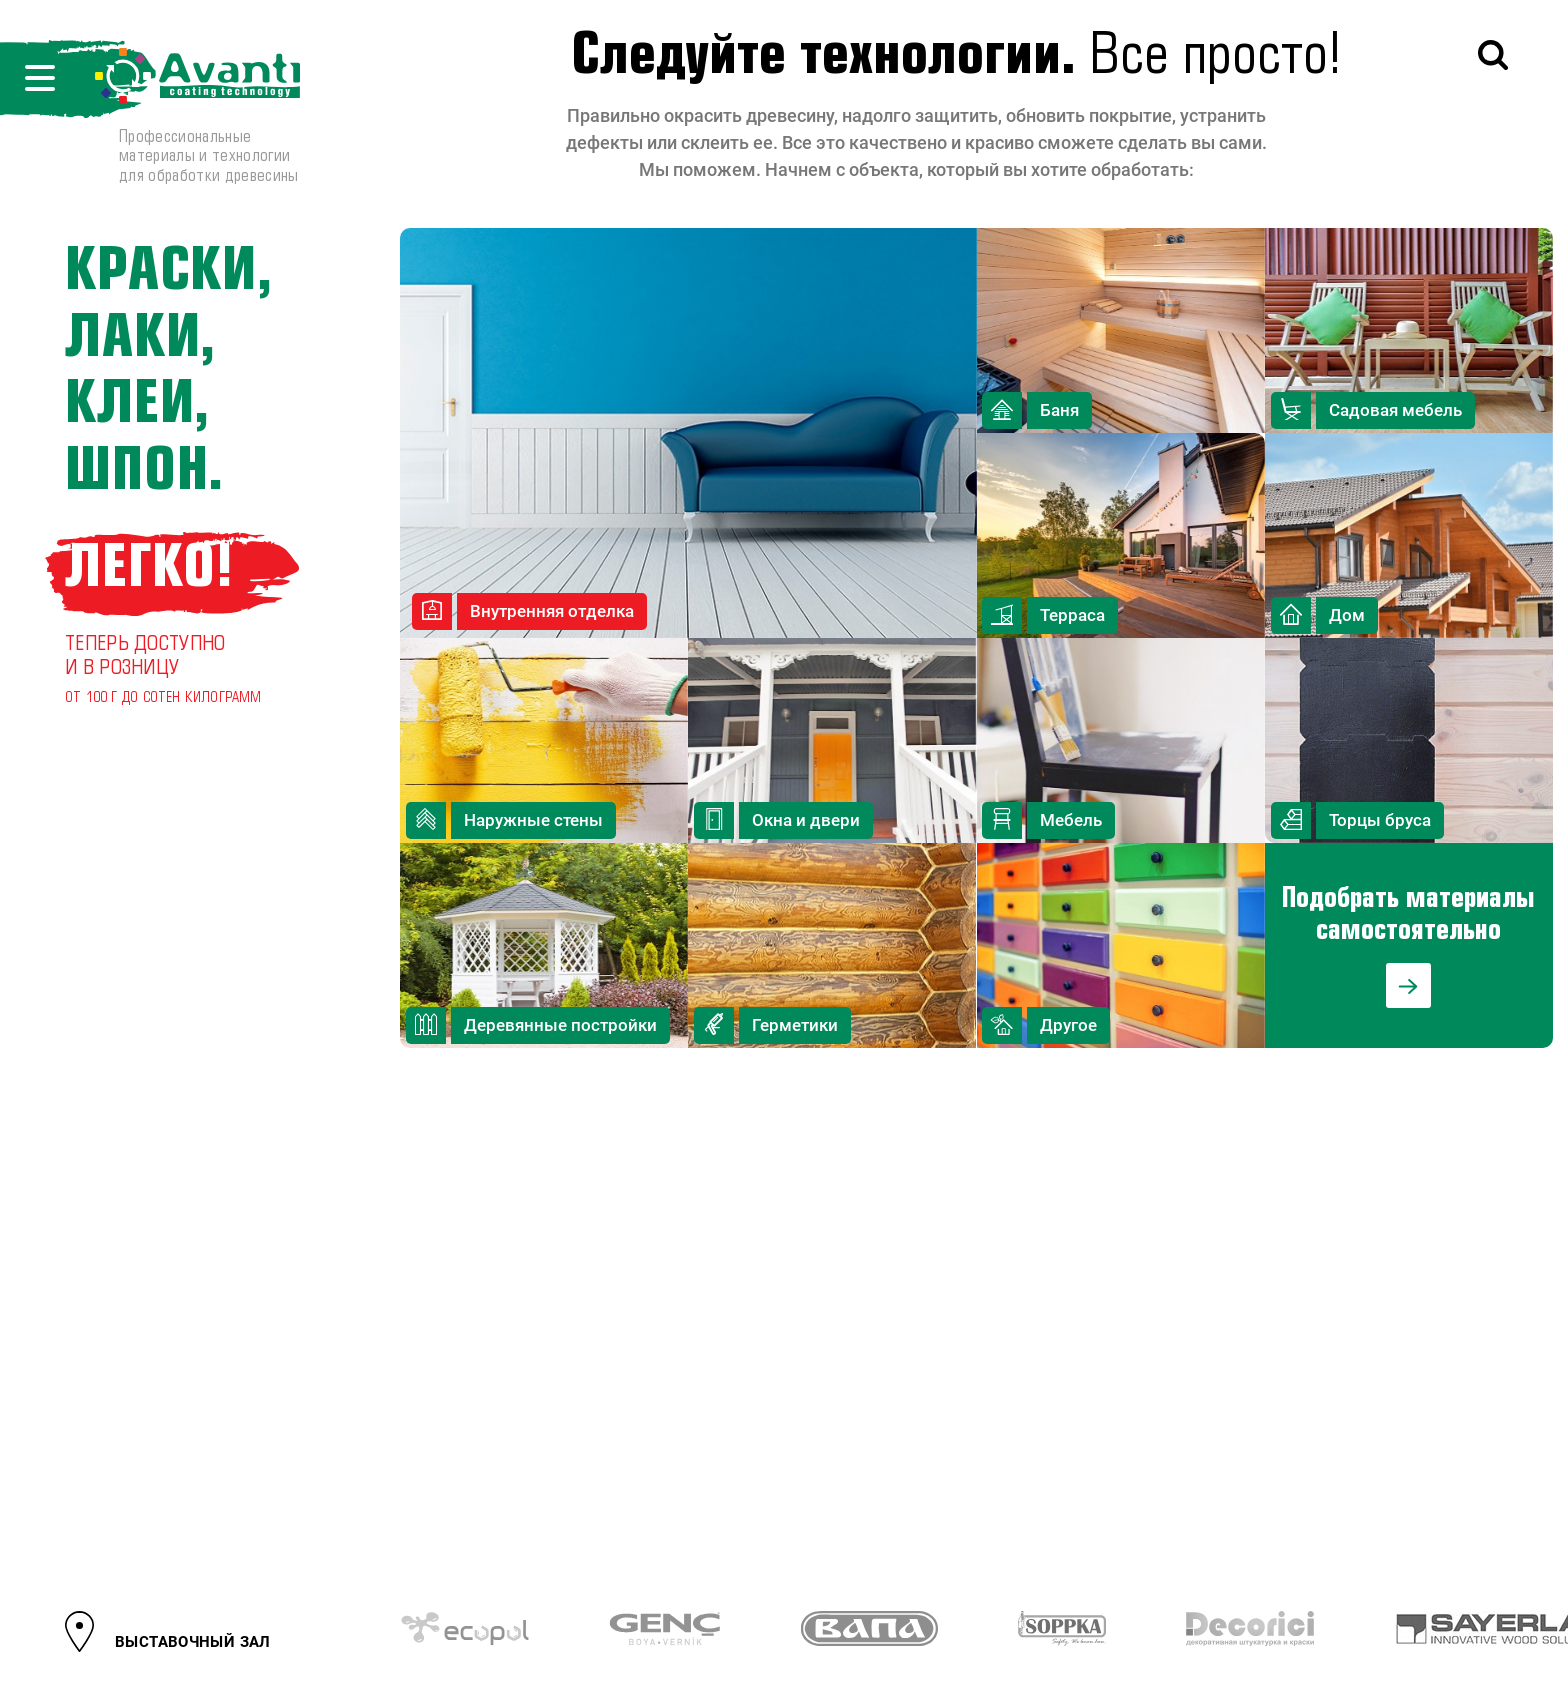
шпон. (144, 472)
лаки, (140, 339)
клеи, (137, 405)
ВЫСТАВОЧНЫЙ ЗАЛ (193, 1642)
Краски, (169, 272)
